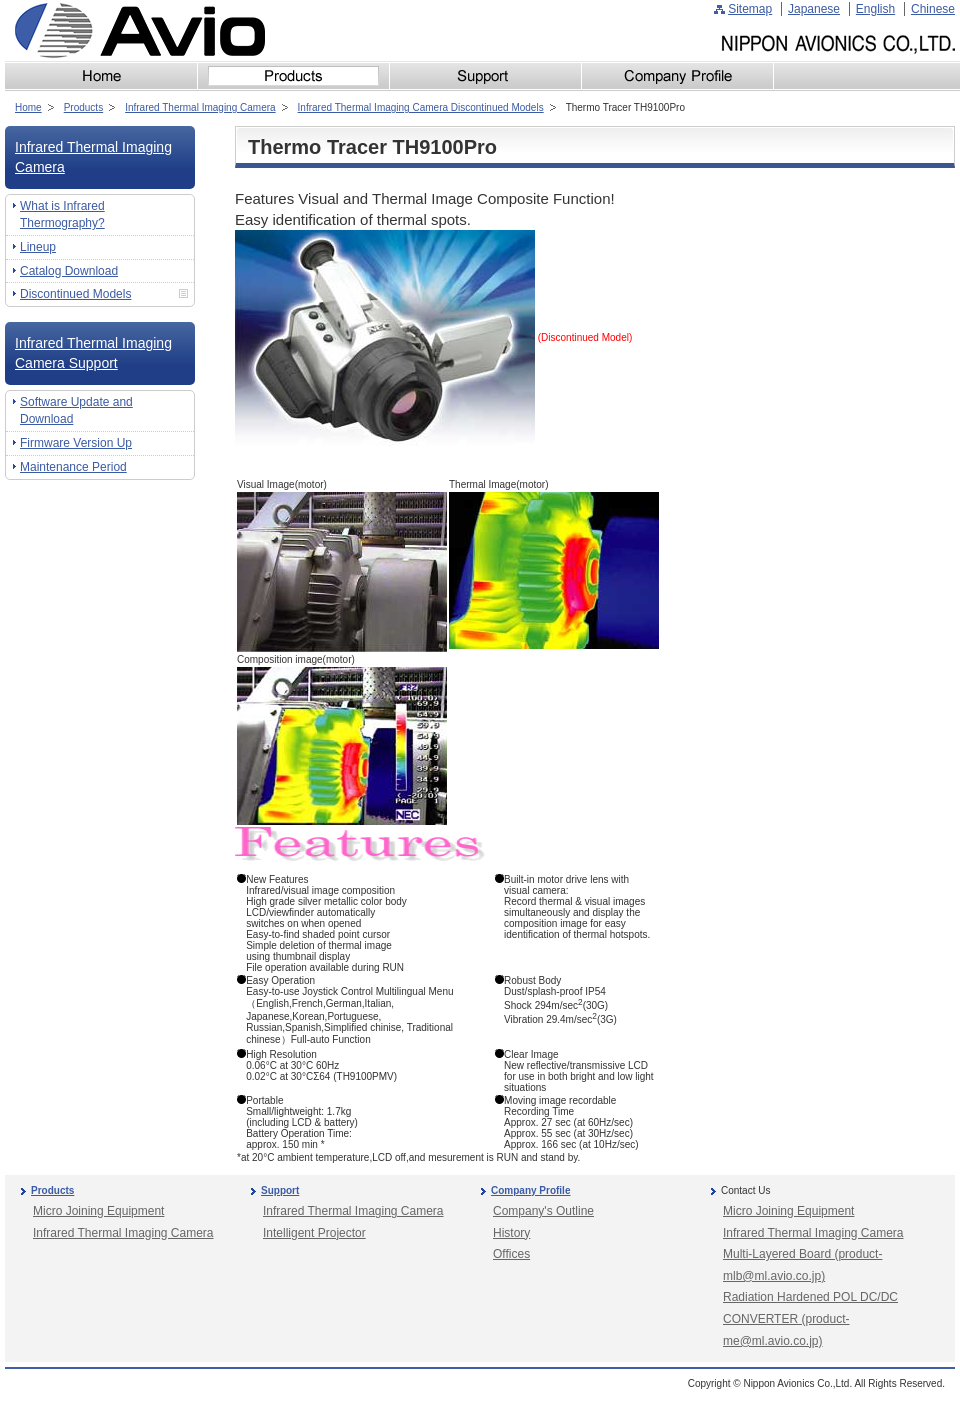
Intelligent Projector (314, 1233)
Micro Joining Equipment (98, 1211)
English (875, 9)
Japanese (814, 9)
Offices (511, 1254)
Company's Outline (543, 1211)
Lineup (38, 247)
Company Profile (530, 1190)
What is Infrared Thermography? (62, 214)
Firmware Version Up (76, 443)
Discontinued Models (75, 294)
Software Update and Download (76, 410)
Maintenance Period (73, 467)
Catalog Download (69, 271)
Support (280, 1190)
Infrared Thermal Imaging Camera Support (93, 353)
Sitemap (750, 9)
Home (28, 107)
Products (83, 107)
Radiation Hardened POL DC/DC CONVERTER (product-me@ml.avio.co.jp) (810, 1318)
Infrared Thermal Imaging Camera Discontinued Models (421, 107)
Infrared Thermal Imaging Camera (200, 107)
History (511, 1233)
